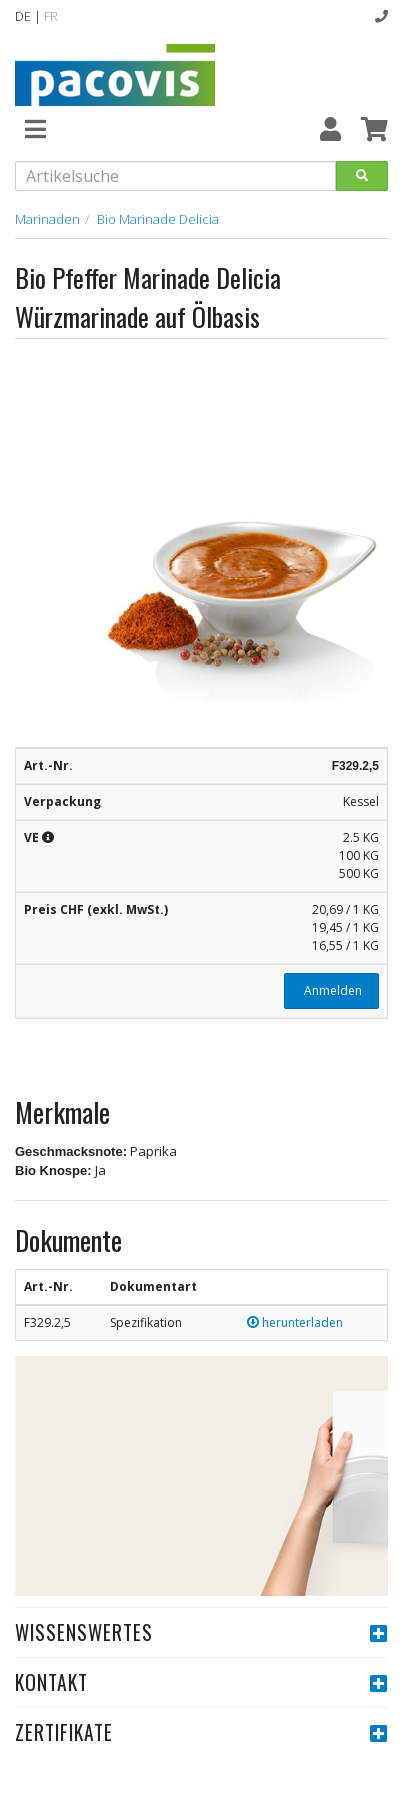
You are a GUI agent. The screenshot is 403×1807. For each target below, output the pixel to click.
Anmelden (331, 990)
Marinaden (47, 219)
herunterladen (295, 1322)
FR (51, 16)
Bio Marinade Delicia (158, 219)
